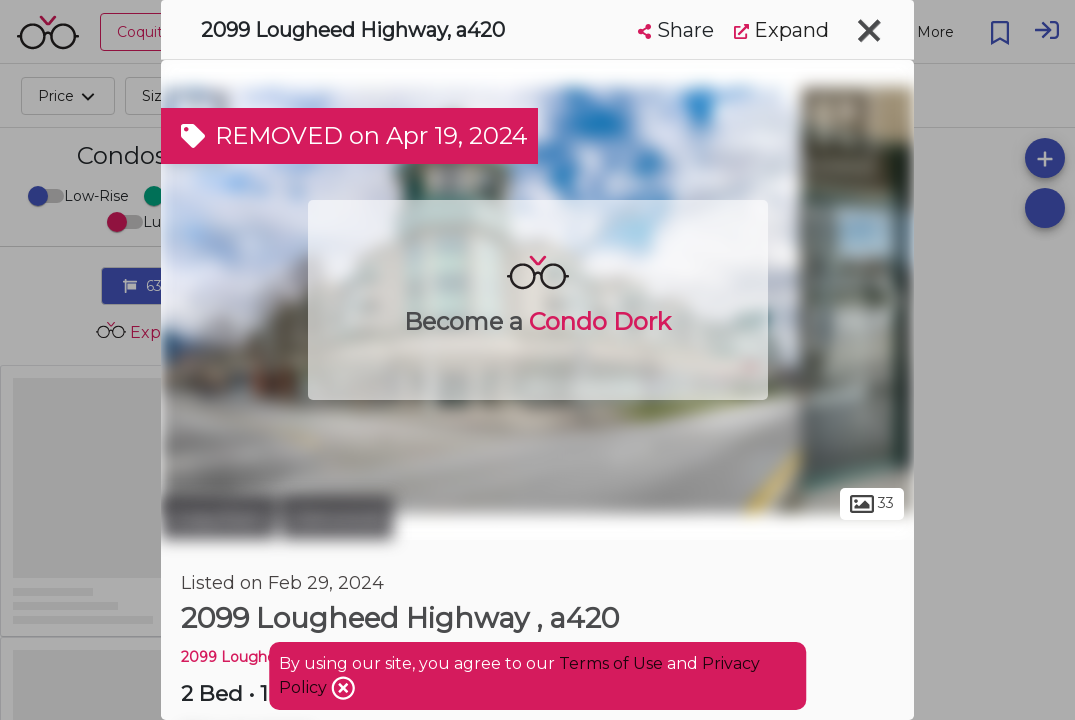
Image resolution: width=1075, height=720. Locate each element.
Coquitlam (218, 518)
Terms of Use (611, 663)
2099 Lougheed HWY (257, 657)
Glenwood (337, 518)
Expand (781, 30)
